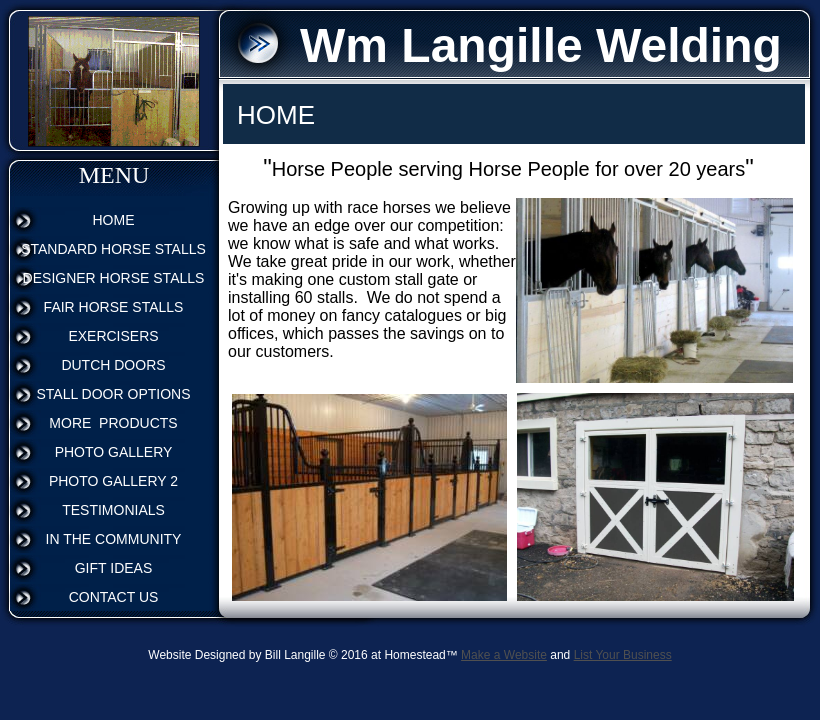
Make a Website (504, 655)
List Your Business (623, 655)
